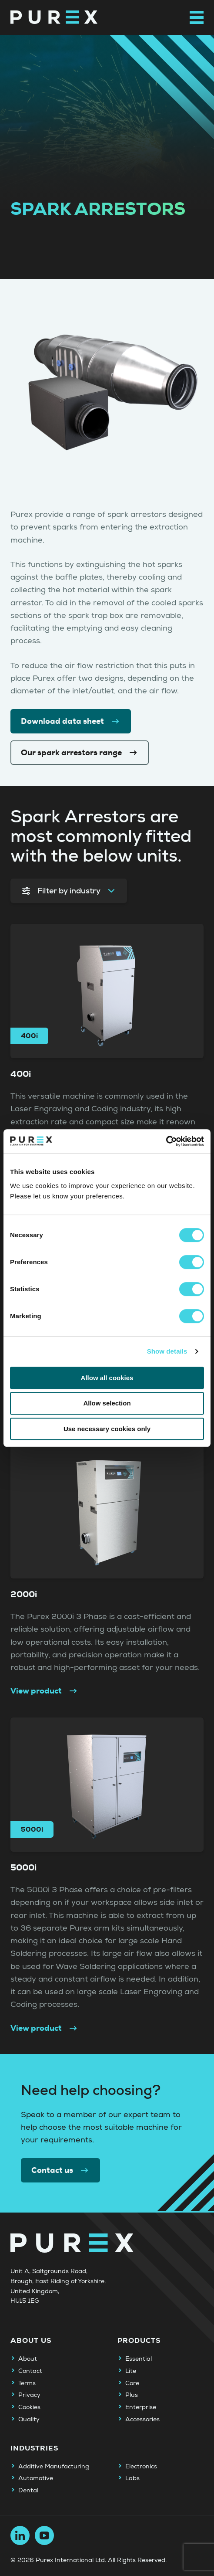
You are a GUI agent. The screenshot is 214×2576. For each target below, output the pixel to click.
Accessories (142, 2419)
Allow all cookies (107, 1377)
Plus (131, 2395)
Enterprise (140, 2407)
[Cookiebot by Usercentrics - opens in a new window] (166, 1141)
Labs (132, 2478)
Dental (28, 2490)
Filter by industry (69, 891)
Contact (30, 2371)
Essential (138, 2358)
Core (132, 2383)
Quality (29, 2419)
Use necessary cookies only (107, 1428)
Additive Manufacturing (53, 2466)
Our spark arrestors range (79, 752)
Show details (167, 1351)
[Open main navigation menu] (197, 17)
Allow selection (106, 1403)
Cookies (29, 2407)
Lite (130, 2371)
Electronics (141, 2466)
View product (44, 1691)
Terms (27, 2383)
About (27, 2358)
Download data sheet (70, 721)
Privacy (29, 2395)
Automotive (35, 2478)
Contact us (60, 2170)
